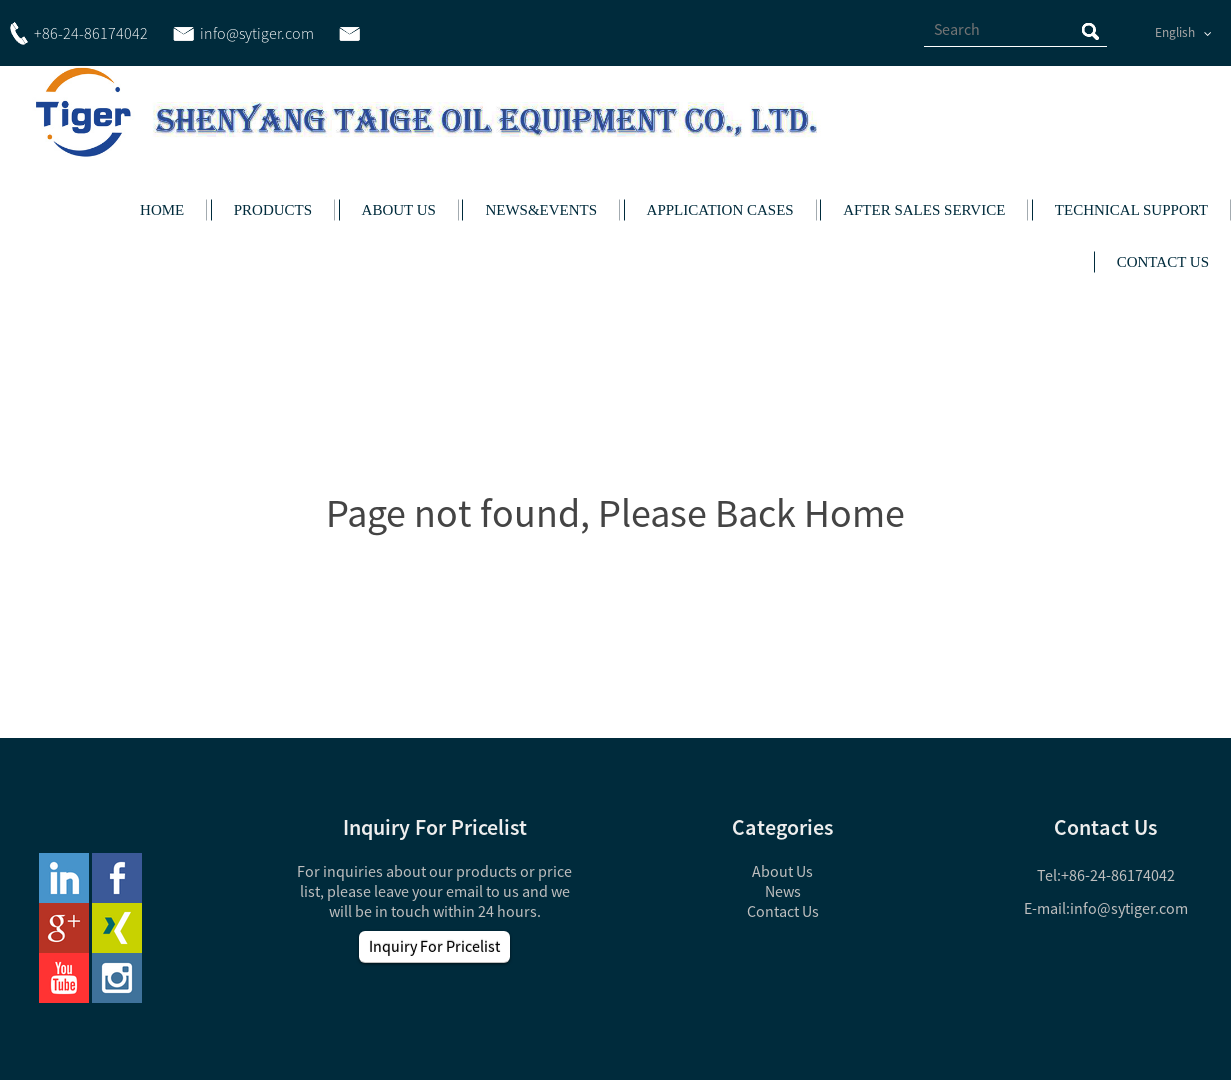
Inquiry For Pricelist (434, 946)
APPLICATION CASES (720, 210)
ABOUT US (399, 210)
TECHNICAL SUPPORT (1131, 210)
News (783, 891)
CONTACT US (1163, 262)
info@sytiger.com (1129, 908)
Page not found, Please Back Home (615, 513)
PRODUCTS (273, 210)
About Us (782, 871)
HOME (162, 210)
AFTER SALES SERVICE (924, 210)
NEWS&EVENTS (541, 210)
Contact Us (783, 911)
